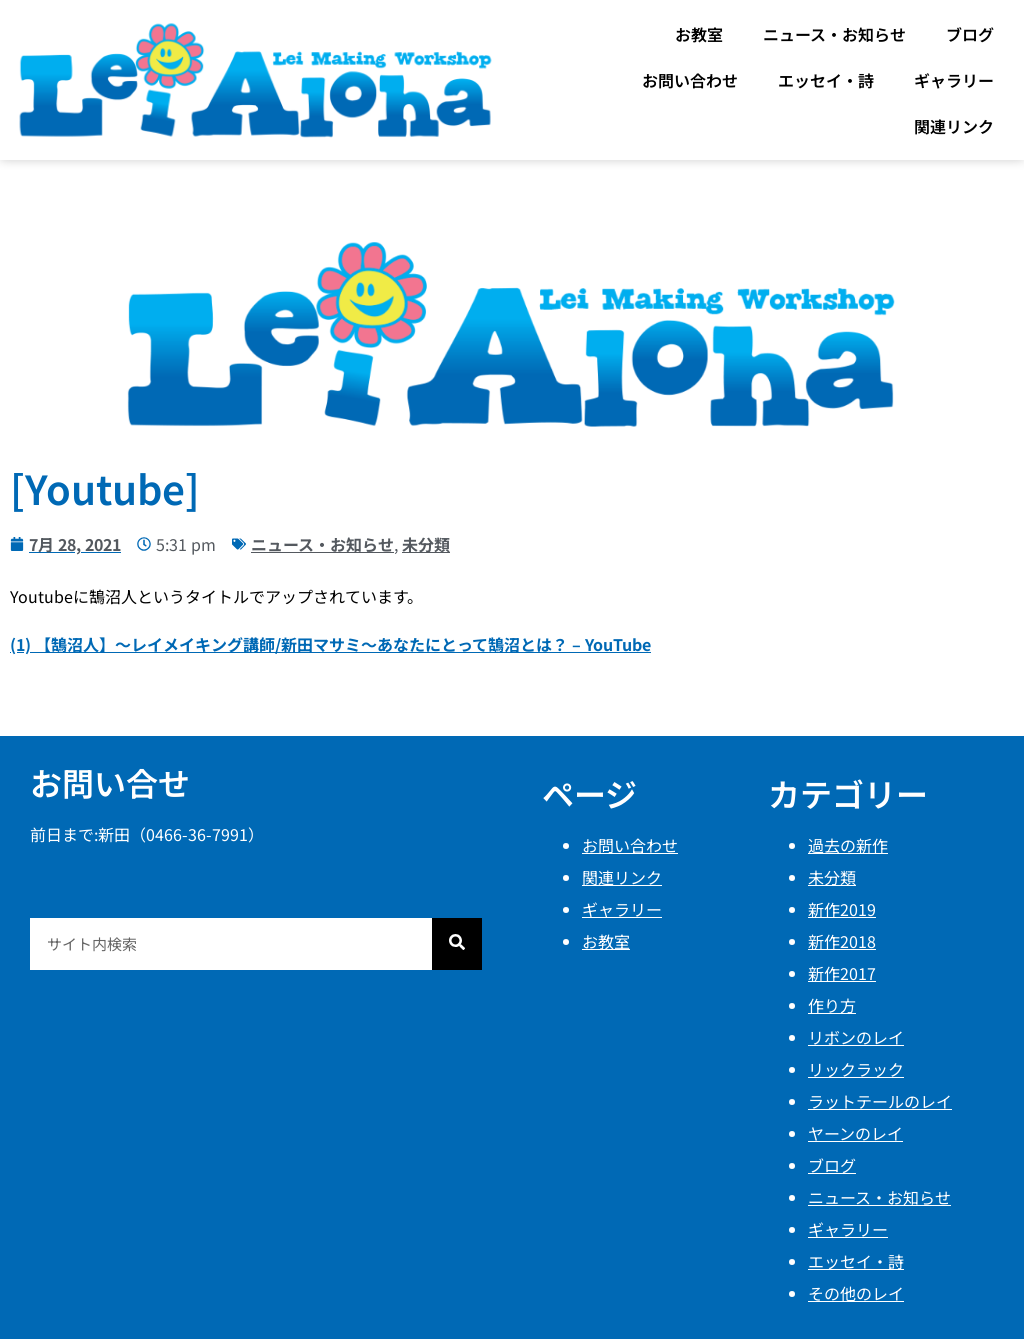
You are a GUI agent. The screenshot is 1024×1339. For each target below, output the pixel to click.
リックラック (856, 1069)
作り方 (832, 1005)
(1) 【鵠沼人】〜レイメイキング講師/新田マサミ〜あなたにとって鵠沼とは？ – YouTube (330, 644)
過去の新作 (848, 845)
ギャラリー (954, 80)
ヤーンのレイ (855, 1133)
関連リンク (954, 126)
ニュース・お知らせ (834, 34)
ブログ (970, 34)
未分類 (426, 544)
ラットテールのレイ (880, 1101)
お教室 (699, 34)
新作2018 (842, 941)
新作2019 (842, 909)
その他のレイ (856, 1293)
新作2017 (842, 973)
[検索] (457, 943)
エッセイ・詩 (826, 80)
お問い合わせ (690, 80)
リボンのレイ (856, 1037)
